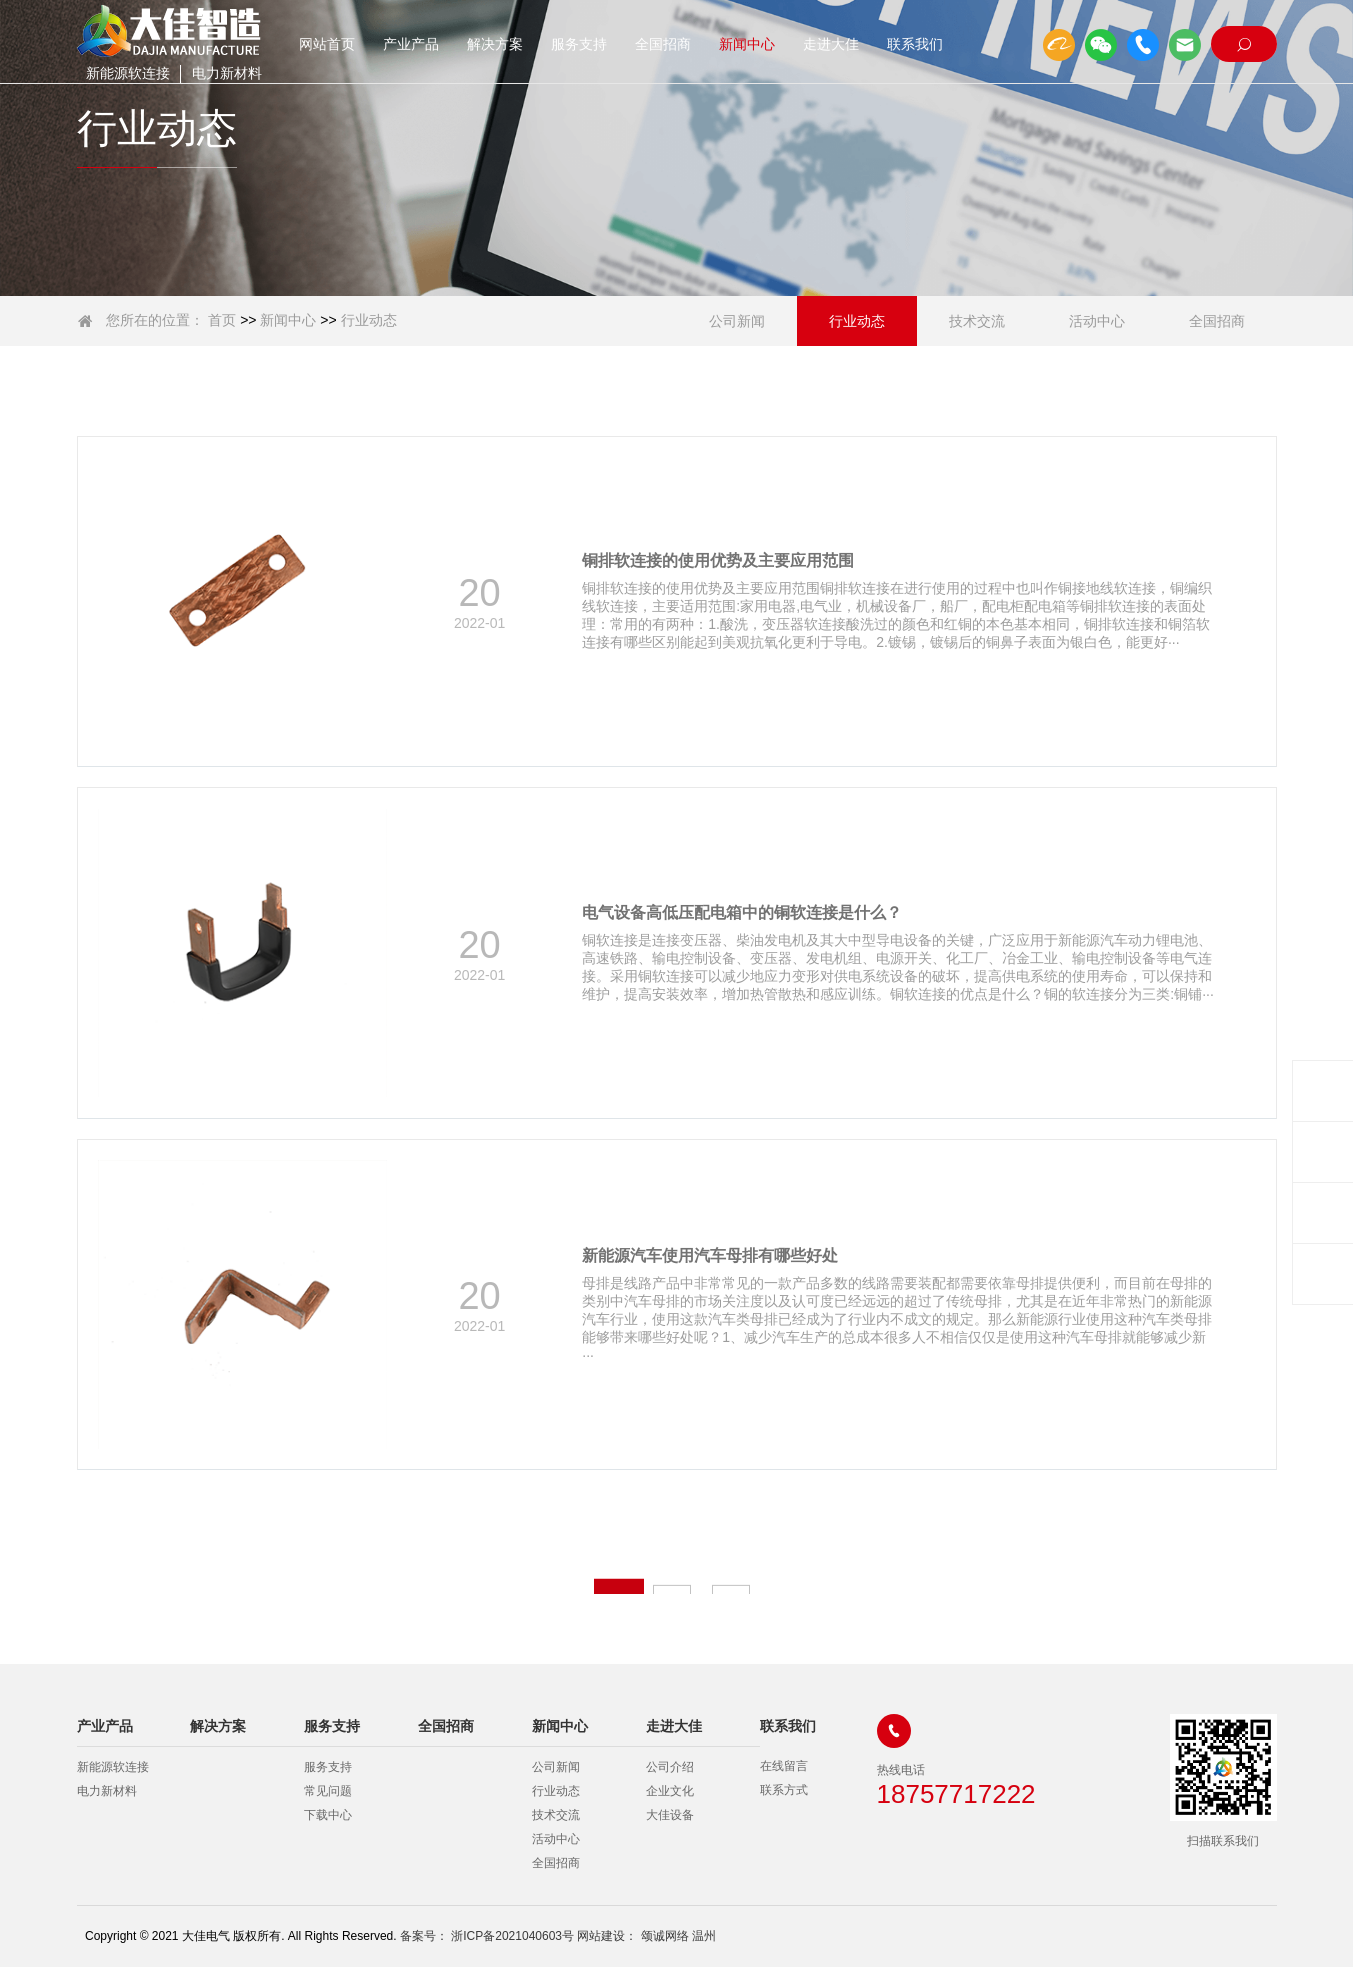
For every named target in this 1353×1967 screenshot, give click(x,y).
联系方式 (784, 1791)
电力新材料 (233, 73)
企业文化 (670, 1791)
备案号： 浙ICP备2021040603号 (487, 1936)
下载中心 (328, 1815)
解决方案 (495, 44)
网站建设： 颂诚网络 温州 (646, 1936)
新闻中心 (747, 44)
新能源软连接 (128, 73)
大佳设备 (670, 1815)
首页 (222, 320)
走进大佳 (831, 44)
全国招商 (663, 44)
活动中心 (1097, 321)
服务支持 (579, 44)
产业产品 (411, 44)
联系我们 (915, 44)
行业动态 (369, 320)
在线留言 (784, 1767)
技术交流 (977, 321)
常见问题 (328, 1791)
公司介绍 (670, 1767)
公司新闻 (737, 321)
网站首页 (327, 44)
